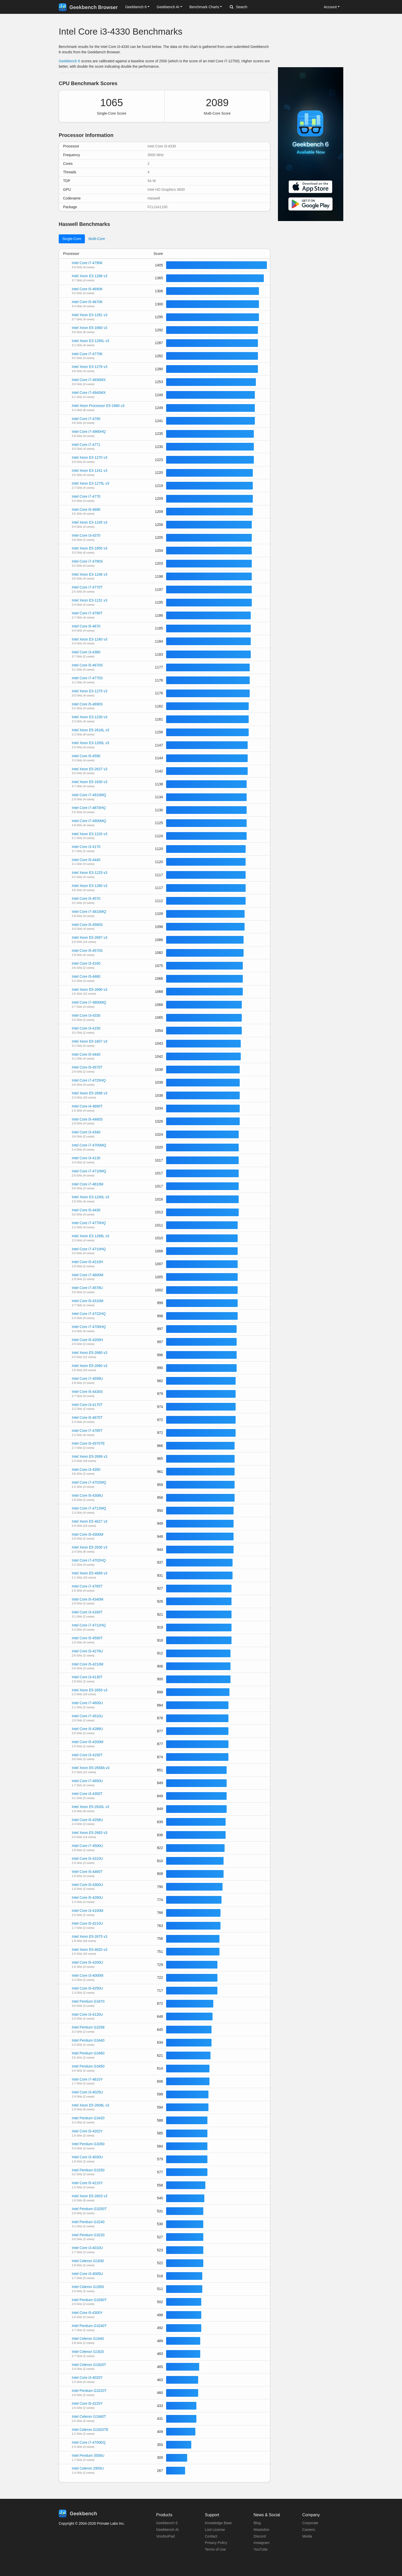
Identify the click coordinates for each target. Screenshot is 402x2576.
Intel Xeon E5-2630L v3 (90, 1807)
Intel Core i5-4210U (87, 1923)
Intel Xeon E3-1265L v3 (90, 743)
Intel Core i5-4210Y (87, 2183)
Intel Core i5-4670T (87, 1417)
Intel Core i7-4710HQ (89, 1249)
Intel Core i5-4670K (87, 302)
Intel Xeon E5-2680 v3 (89, 1353)
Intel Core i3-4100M (87, 1911)
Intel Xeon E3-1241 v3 (89, 470)
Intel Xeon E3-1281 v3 (89, 315)
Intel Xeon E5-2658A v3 (90, 1768)
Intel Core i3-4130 (86, 1158)
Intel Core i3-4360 (86, 652)
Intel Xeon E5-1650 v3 (89, 548)
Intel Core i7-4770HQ (89, 1223)
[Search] (257, 7)
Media (307, 2536)
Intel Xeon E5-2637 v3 (89, 769)
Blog (257, 2523)
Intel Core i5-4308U (87, 1495)
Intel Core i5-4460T (87, 1872)
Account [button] (330, 7)
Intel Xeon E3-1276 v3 (89, 367)
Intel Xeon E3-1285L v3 (90, 341)
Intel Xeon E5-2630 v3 (89, 1547)
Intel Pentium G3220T (89, 2391)
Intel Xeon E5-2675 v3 (89, 1936)
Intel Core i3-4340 (86, 1132)
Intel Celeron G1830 (88, 2261)
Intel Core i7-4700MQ (89, 1145)
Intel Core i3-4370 (86, 535)
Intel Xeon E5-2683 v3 (89, 1833)
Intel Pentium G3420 (88, 2118)
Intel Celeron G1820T (89, 2365)
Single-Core (71, 239)
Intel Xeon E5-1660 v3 (89, 328)
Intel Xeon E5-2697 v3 (89, 937)
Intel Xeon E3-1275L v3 (90, 483)
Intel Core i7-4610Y (87, 2079)
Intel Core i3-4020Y (87, 2377)
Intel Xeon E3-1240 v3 (89, 639)
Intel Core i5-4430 (86, 1210)
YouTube (261, 2549)
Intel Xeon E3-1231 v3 (89, 600)
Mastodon (261, 2530)
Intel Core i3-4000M (87, 1975)
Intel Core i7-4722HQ (89, 1314)
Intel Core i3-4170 (86, 847)
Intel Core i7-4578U (87, 1288)
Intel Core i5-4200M (87, 1742)
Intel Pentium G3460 (88, 2053)
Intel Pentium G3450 (88, 2066)
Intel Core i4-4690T (87, 1106)
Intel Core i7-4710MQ (89, 1171)
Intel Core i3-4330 (86, 1015)
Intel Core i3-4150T (87, 1755)
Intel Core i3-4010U (87, 2248)
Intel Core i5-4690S (87, 704)
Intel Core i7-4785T (87, 1431)
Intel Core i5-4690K (87, 289)
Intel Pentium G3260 (88, 2144)
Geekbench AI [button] (168, 7)
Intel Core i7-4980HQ (89, 432)
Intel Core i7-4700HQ (89, 1327)
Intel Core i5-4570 (86, 898)
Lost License (215, 2530)
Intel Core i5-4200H (87, 1340)
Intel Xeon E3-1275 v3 (89, 691)
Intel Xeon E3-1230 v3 (89, 717)
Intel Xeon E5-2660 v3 (89, 1366)
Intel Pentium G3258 (88, 2027)
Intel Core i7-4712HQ (89, 1625)
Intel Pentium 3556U (88, 2455)
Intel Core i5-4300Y (87, 2313)
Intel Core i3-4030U (87, 2157)
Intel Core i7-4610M (87, 1184)
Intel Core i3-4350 (86, 1469)
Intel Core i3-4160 (86, 963)
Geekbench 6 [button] (135, 7)
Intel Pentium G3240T (89, 2326)
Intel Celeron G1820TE (90, 2430)
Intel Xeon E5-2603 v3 (89, 2196)
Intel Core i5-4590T (87, 1638)
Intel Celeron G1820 (88, 2352)
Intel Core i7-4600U (87, 1703)
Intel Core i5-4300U (87, 1885)
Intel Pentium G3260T (89, 2300)
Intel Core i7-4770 (86, 496)
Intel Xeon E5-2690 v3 (89, 989)
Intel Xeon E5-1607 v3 (89, 1041)
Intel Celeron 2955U (88, 2468)
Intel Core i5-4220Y (87, 2403)
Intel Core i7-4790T (87, 613)
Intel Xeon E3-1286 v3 (89, 276)
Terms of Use (215, 2549)
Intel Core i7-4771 (86, 445)
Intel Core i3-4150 (86, 1028)
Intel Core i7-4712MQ (89, 1508)
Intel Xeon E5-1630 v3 (89, 782)
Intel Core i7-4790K (87, 263)
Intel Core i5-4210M (87, 1664)
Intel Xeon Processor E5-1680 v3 (98, 406)
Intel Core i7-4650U (87, 1781)
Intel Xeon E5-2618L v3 (90, 730)
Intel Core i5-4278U (87, 1651)
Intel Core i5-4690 (86, 509)
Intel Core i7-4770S (87, 678)
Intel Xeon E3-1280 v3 (89, 886)
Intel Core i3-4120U (87, 2014)
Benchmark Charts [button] (204, 7)
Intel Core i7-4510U (87, 1716)
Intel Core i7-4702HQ (89, 1560)
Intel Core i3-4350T (87, 1794)
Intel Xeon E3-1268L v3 (90, 1236)
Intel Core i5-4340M (87, 1599)
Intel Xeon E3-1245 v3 (89, 522)
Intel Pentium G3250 (88, 2170)
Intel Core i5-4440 (86, 860)
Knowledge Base (218, 2523)
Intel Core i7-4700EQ (89, 2442)
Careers (308, 2530)
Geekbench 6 (69, 61)
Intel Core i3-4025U (87, 2092)
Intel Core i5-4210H (87, 1262)
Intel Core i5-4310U (87, 1858)
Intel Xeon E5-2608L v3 (90, 2105)
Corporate (310, 2523)
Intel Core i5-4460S (87, 1119)
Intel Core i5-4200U (87, 1962)
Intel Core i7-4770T (87, 587)
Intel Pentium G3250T (89, 2209)
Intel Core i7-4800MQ (89, 1002)
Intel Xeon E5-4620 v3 (89, 1950)
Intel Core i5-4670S (87, 665)
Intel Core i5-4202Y (87, 2131)
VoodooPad (165, 2536)
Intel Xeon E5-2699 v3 (89, 1456)
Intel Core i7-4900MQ (89, 821)
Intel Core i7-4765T (87, 1586)
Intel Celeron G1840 (88, 2339)
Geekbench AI (167, 2530)
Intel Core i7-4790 (86, 419)
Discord (260, 2536)
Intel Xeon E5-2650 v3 (89, 1690)
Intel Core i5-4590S (87, 925)
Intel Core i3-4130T (87, 1677)
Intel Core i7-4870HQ (89, 808)
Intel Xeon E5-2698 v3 (89, 1093)
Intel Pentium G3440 (88, 2040)
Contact (211, 2536)
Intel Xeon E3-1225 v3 (89, 873)
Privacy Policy (216, 2543)
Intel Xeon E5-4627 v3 (89, 1521)
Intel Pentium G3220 (88, 2235)
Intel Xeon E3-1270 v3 (89, 457)
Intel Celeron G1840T (89, 2416)
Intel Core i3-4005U (87, 2274)
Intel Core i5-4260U (87, 1897)
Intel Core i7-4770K (87, 354)
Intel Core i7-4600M (87, 1275)
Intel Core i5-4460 (86, 976)
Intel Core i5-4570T (87, 1067)
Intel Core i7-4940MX (89, 393)
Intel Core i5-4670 (86, 626)
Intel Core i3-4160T (87, 1612)
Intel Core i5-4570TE (88, 1443)
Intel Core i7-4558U (87, 1378)
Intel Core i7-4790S (87, 561)
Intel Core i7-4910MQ (89, 795)
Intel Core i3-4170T (87, 1405)
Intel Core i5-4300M (87, 1534)
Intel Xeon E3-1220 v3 (89, 834)
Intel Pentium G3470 (88, 2001)
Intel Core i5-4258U (87, 1820)
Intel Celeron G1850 (88, 2287)
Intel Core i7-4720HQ (89, 1080)
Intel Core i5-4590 (86, 756)
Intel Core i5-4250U (87, 1988)
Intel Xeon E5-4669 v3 (89, 1573)
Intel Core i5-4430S (87, 1392)
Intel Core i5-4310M (87, 1301)
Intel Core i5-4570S (87, 950)
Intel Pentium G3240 (88, 2222)
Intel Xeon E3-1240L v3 (90, 1197)
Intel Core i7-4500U (87, 1846)
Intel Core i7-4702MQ (89, 1482)
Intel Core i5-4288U (87, 1729)
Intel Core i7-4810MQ (89, 912)
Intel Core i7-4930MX (89, 380)
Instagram (261, 2543)
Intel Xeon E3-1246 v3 (89, 574)
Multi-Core (96, 239)
